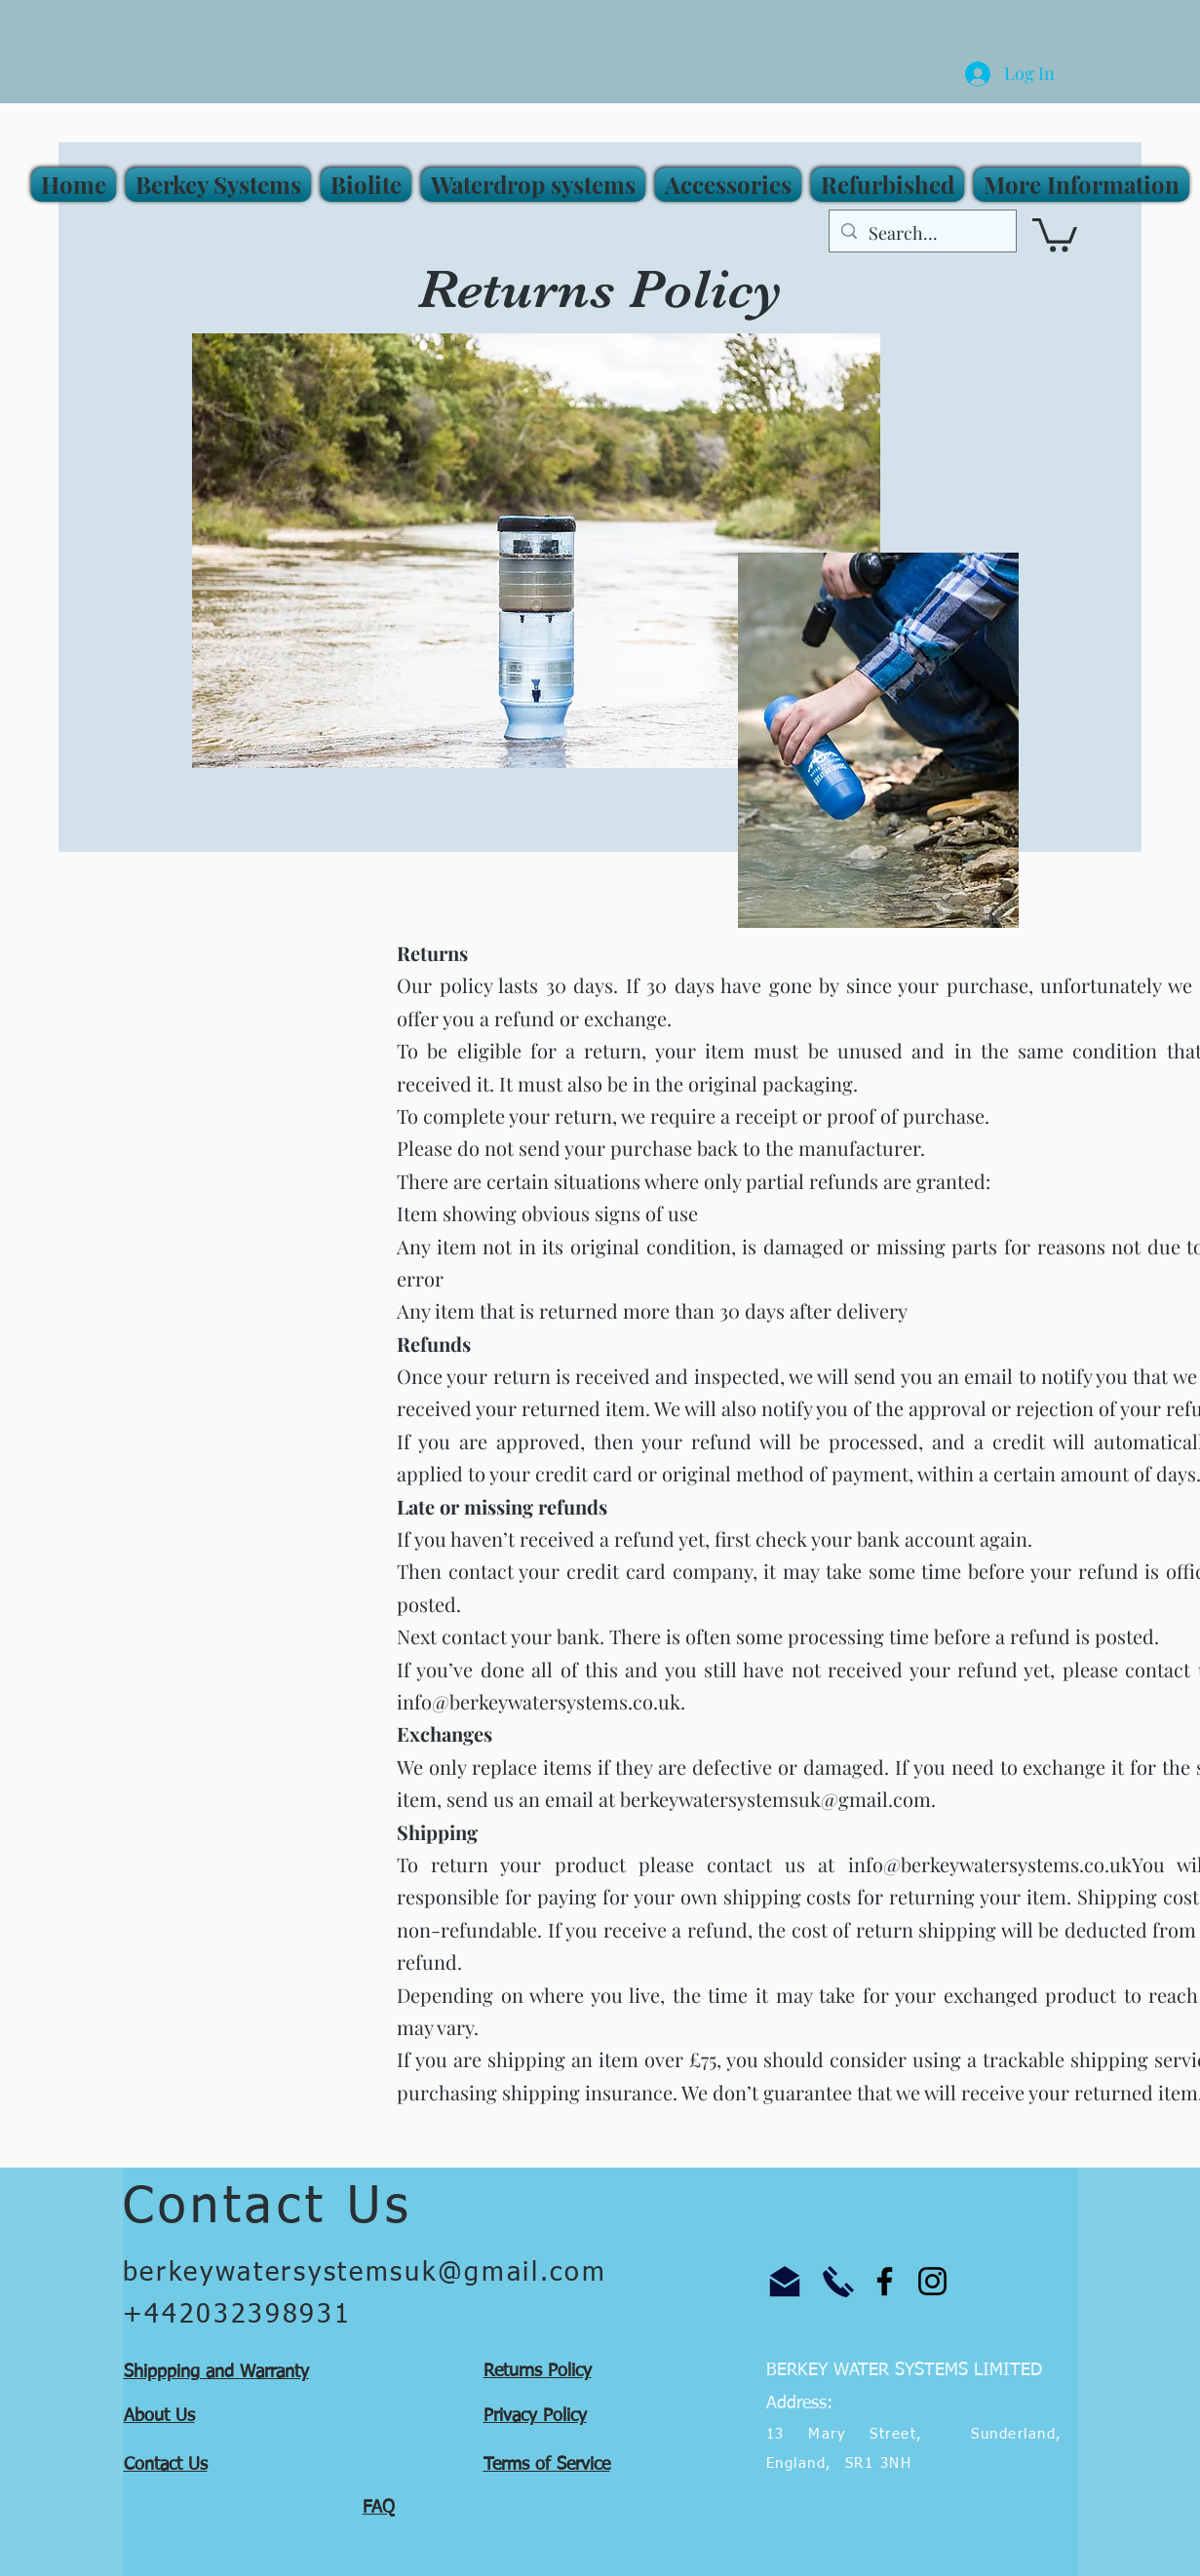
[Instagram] (932, 2281)
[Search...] (922, 234)
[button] (1079, 185)
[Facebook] (885, 2281)
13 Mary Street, (857, 2434)
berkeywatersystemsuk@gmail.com (775, 1799)
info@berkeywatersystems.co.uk (538, 1701)
